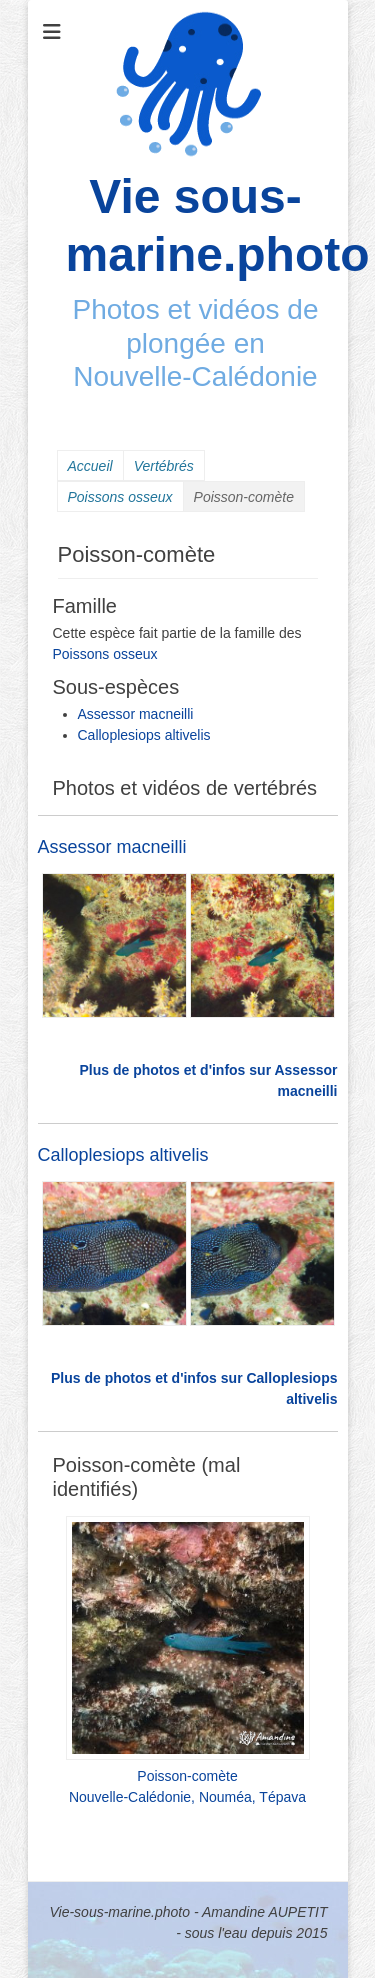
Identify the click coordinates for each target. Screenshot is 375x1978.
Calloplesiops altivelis (144, 735)
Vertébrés (164, 466)
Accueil (90, 466)
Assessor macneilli (136, 714)
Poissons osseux (120, 497)
